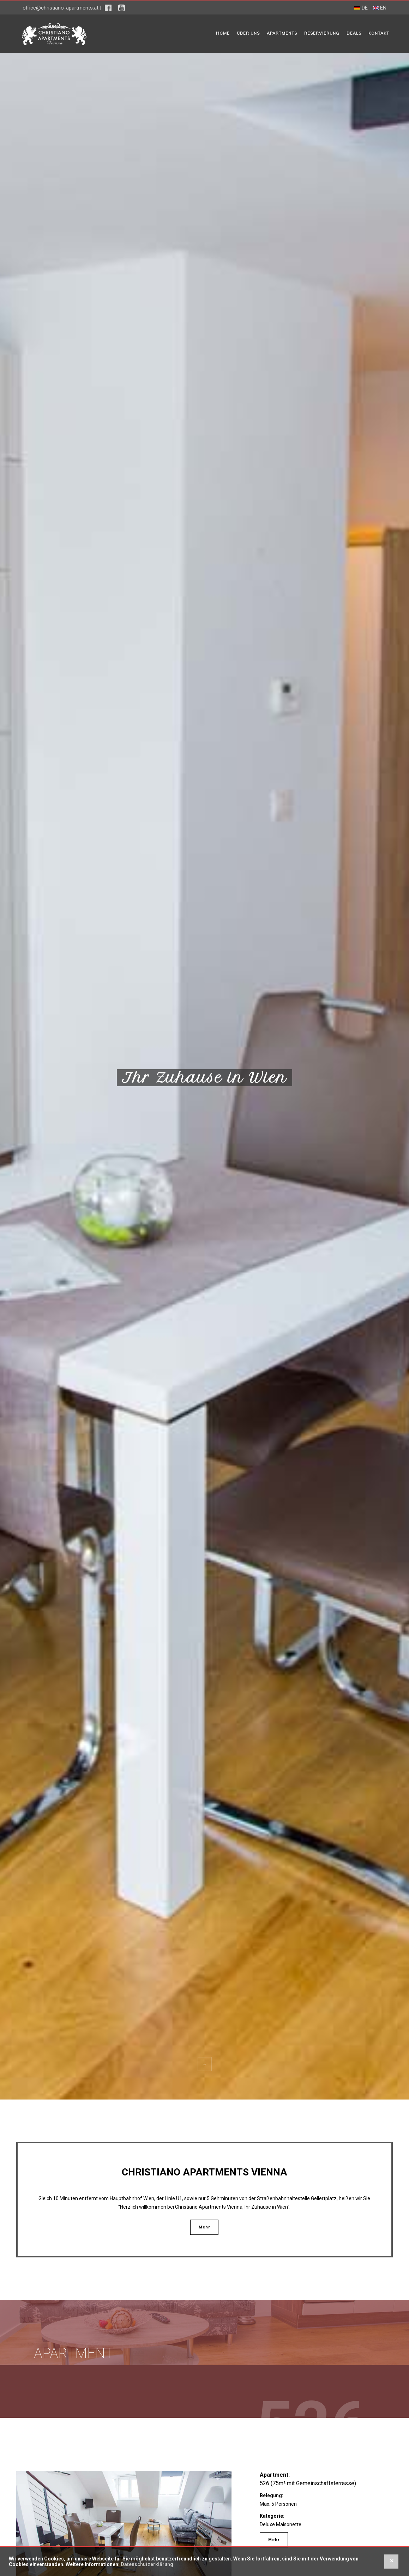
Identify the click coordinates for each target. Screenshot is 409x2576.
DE (361, 8)
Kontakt (378, 33)
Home (223, 33)
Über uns (248, 33)
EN (379, 8)
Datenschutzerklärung (147, 2564)
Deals (354, 33)
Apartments (282, 33)
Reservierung (321, 33)
